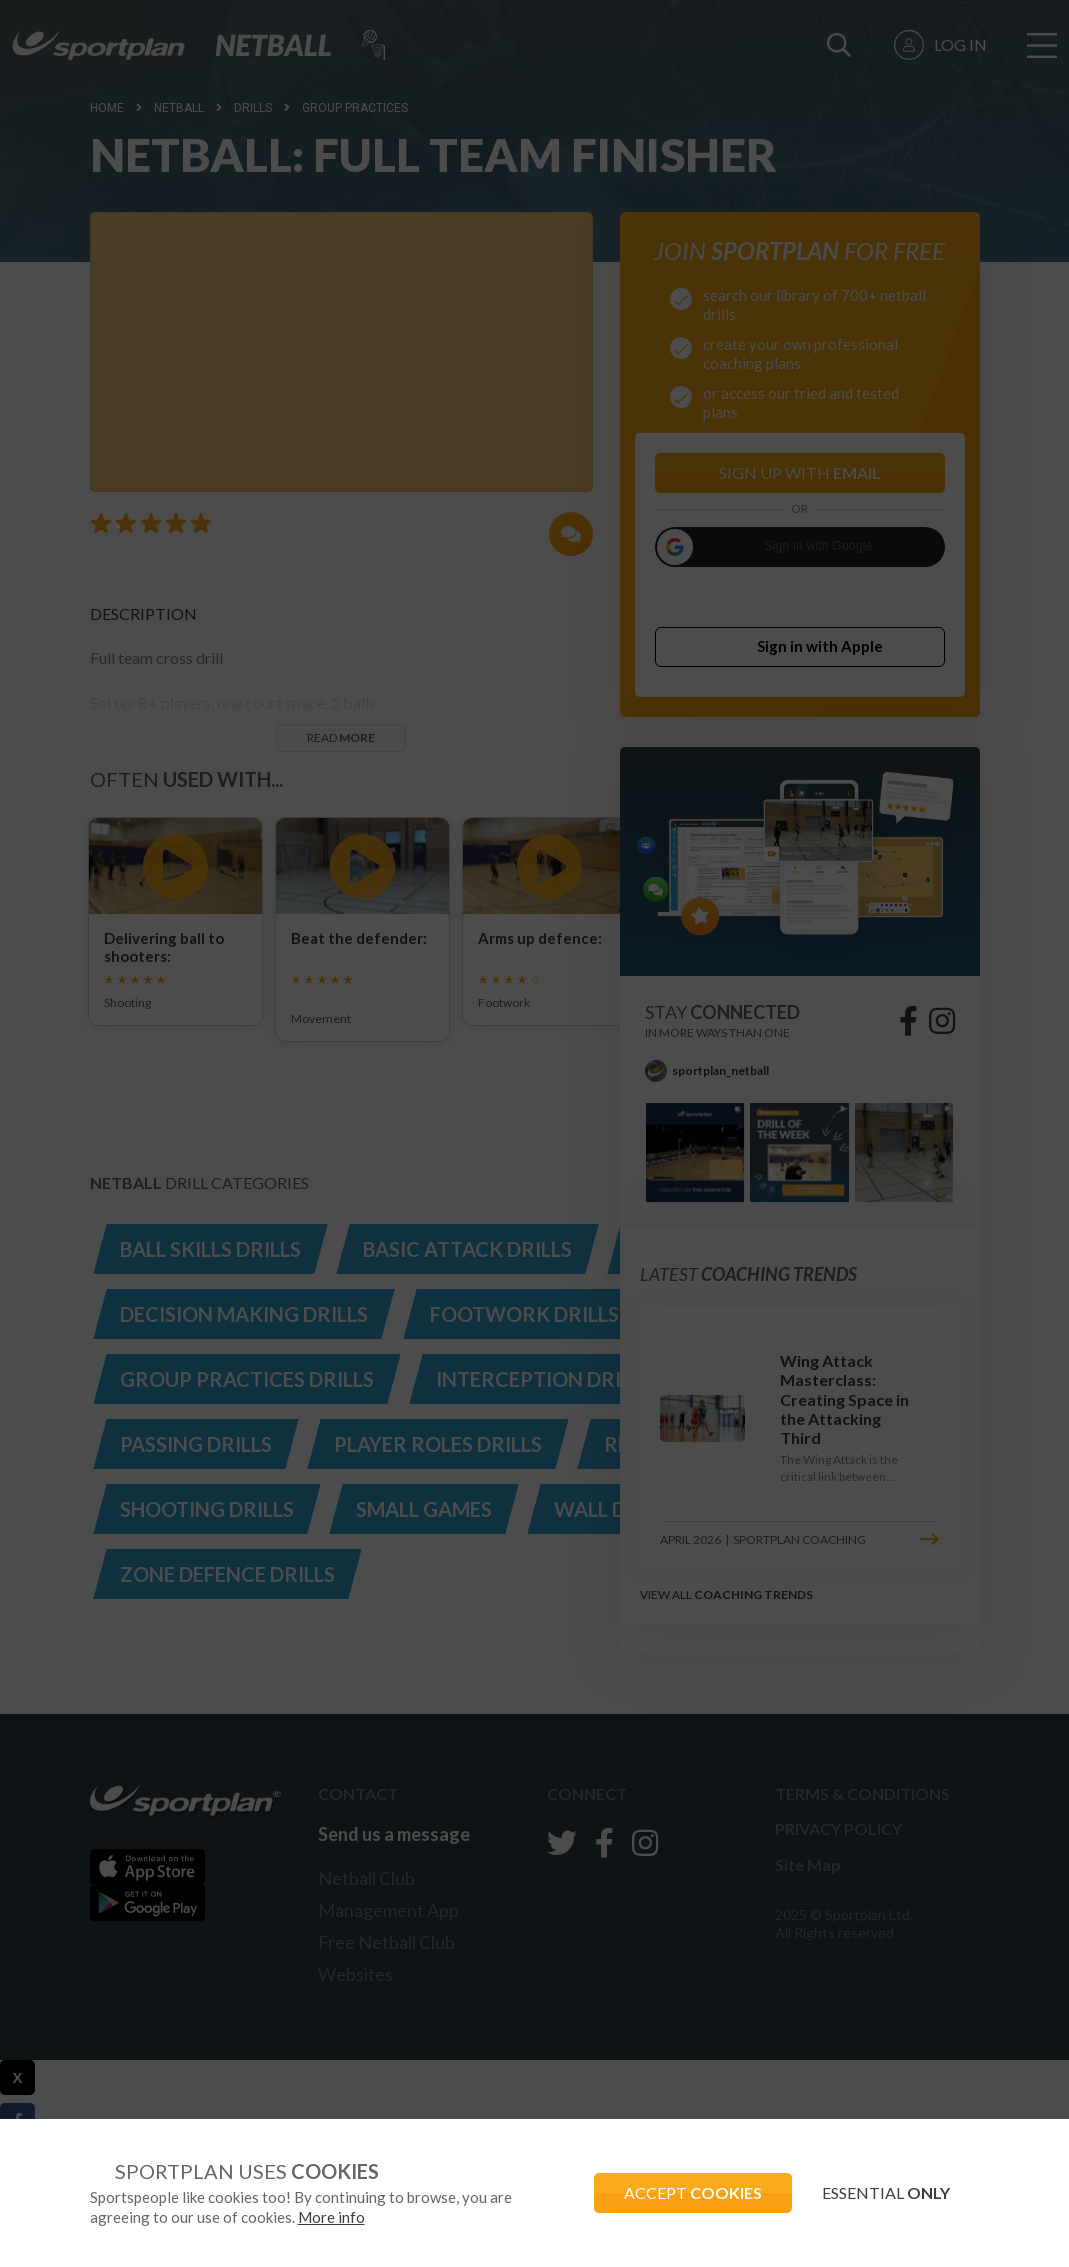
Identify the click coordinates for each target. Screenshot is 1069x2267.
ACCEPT (693, 2192)
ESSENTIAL (886, 2192)
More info (331, 2217)
